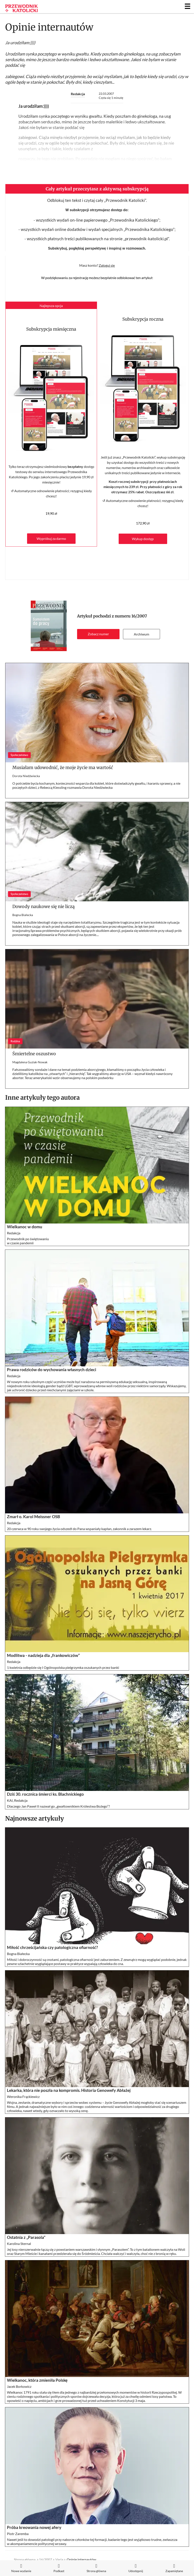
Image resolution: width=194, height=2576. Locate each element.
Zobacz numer (98, 634)
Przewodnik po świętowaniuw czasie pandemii (28, 1241)
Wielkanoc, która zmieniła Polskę (37, 2380)
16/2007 (139, 616)
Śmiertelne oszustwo (34, 1053)
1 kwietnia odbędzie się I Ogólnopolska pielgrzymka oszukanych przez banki (63, 1667)
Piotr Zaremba (18, 2534)
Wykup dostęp (143, 539)
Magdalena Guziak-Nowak (29, 1062)
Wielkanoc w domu (24, 1226)
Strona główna (25, 2559)
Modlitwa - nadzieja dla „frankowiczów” (43, 1655)
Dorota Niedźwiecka (26, 776)
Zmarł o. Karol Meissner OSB (33, 1516)
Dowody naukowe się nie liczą (43, 906)
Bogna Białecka (22, 915)
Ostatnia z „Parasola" (26, 2237)
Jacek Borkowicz (19, 2386)
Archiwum (141, 634)
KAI (10, 1800)
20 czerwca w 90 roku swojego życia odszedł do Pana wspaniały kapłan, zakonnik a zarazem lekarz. (79, 1529)
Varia (59, 2559)
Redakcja (78, 94)
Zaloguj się (107, 265)
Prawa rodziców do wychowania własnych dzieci (51, 1369)
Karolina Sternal (19, 2243)
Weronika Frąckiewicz (23, 2096)
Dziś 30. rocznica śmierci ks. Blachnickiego (45, 1794)
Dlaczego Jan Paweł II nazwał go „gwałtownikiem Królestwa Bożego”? (58, 1806)
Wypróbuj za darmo (51, 538)
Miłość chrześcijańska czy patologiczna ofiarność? (52, 1947)
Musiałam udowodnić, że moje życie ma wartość (62, 767)
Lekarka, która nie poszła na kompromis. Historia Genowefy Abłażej (69, 2090)
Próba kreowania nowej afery (34, 2527)
